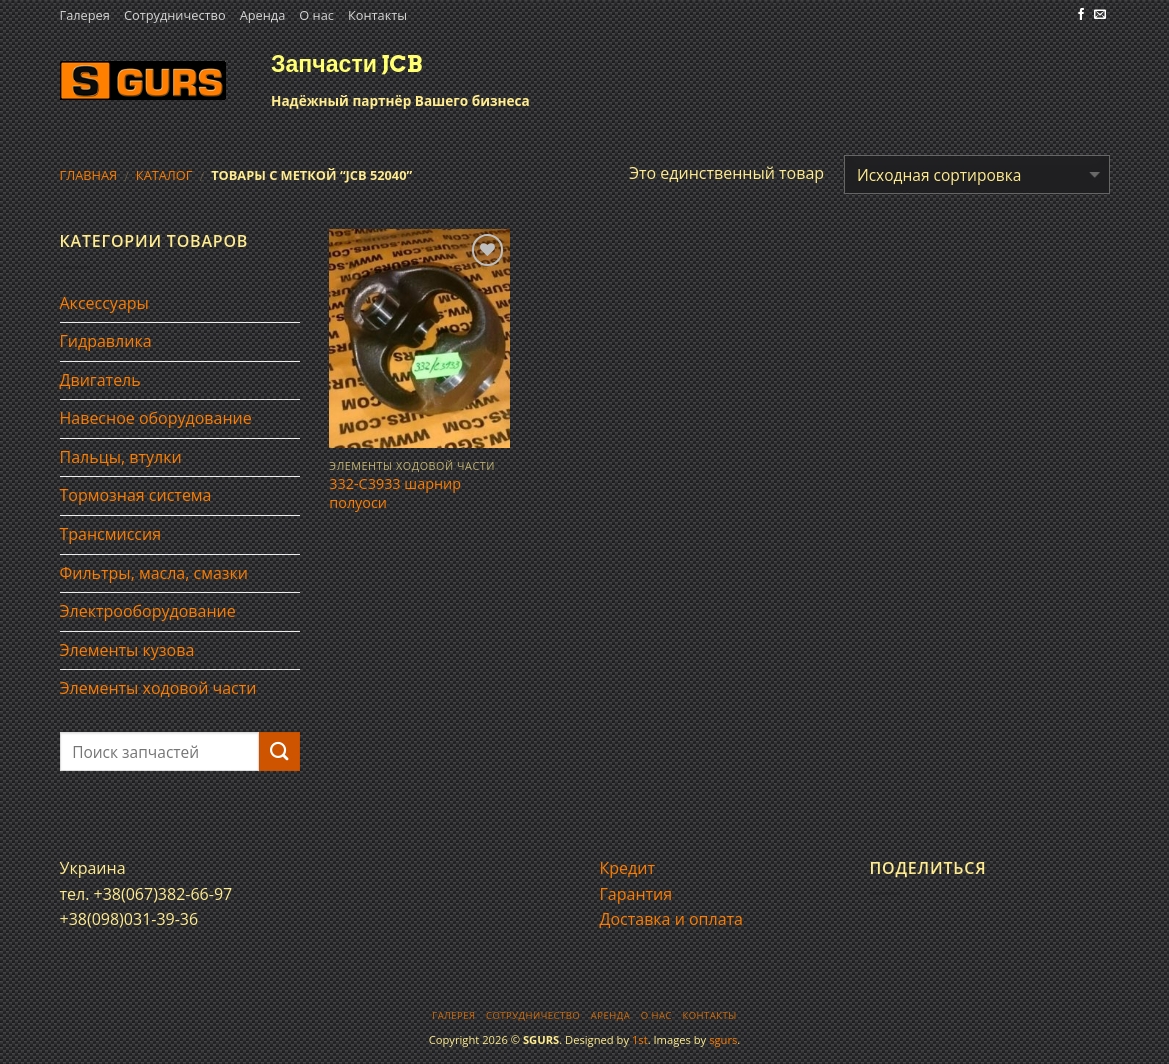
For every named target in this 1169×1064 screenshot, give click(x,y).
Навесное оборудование (156, 418)
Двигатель (100, 380)
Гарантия (636, 894)
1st (640, 1039)
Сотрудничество (175, 15)
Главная (89, 175)
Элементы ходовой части (158, 688)
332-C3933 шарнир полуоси (395, 493)
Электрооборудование (148, 611)
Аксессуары (104, 303)
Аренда (263, 15)
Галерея (85, 15)
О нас (316, 15)
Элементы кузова (127, 650)
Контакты (377, 15)
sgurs (723, 1039)
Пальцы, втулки (121, 457)
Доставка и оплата (672, 919)
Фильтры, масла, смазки (154, 573)
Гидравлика (106, 341)
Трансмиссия (111, 534)
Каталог (164, 175)
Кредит (627, 868)
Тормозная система (136, 495)
